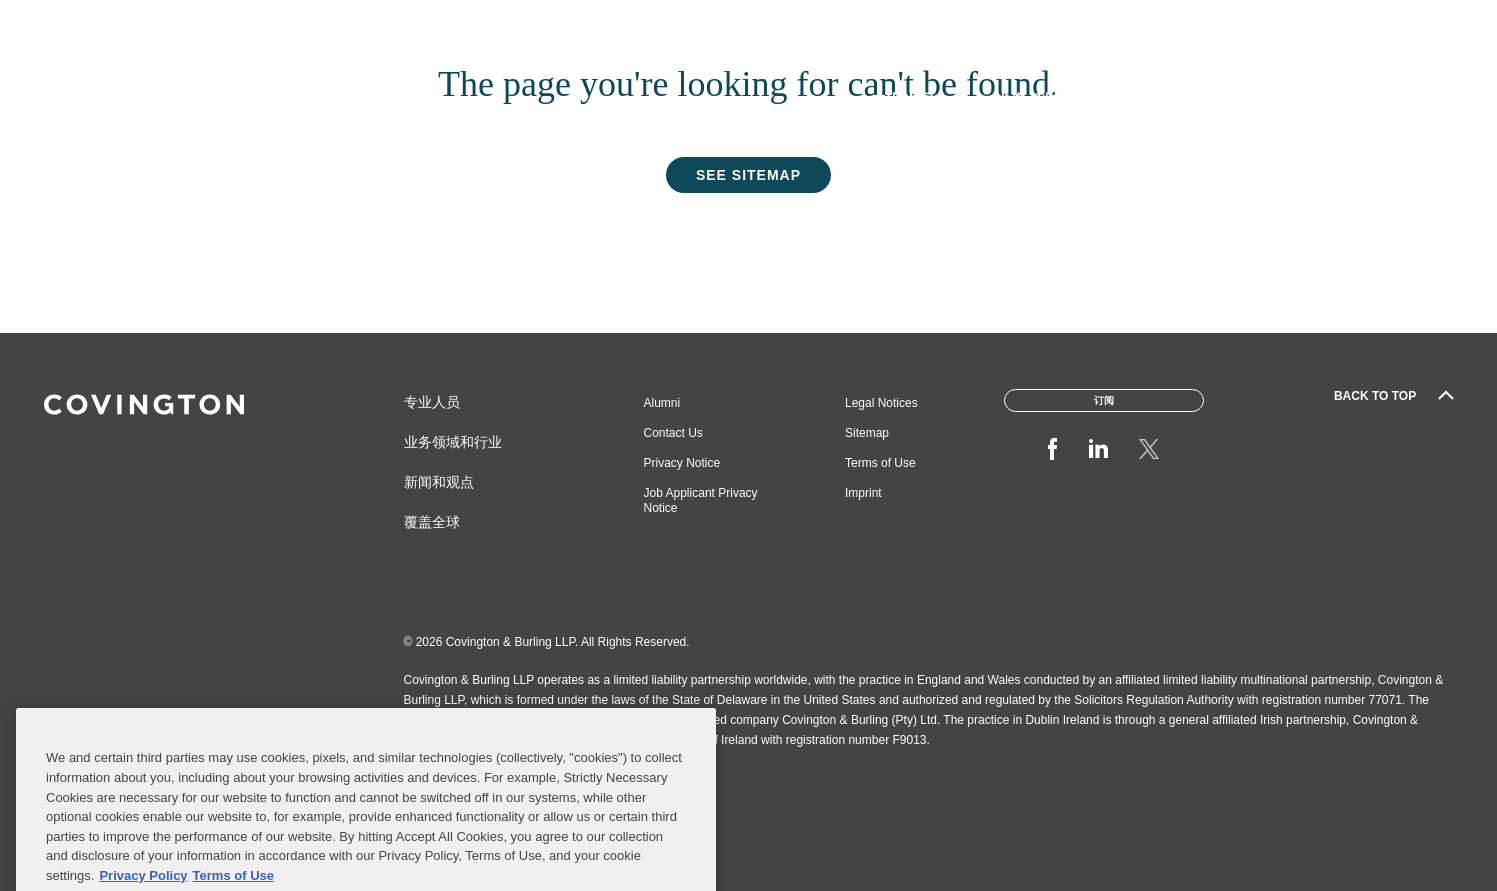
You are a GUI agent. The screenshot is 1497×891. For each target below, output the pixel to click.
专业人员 (432, 402)
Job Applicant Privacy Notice (701, 500)
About (894, 23)
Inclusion (1169, 23)
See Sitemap (748, 175)
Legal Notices (881, 403)
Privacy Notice (682, 463)
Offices (1261, 23)
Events (1344, 23)
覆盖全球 (432, 522)
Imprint (863, 493)
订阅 (1428, 22)
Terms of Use (880, 463)
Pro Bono (1071, 23)
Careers (977, 23)
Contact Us (673, 433)
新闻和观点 (439, 482)
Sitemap (867, 433)
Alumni (662, 403)
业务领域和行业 (453, 442)
